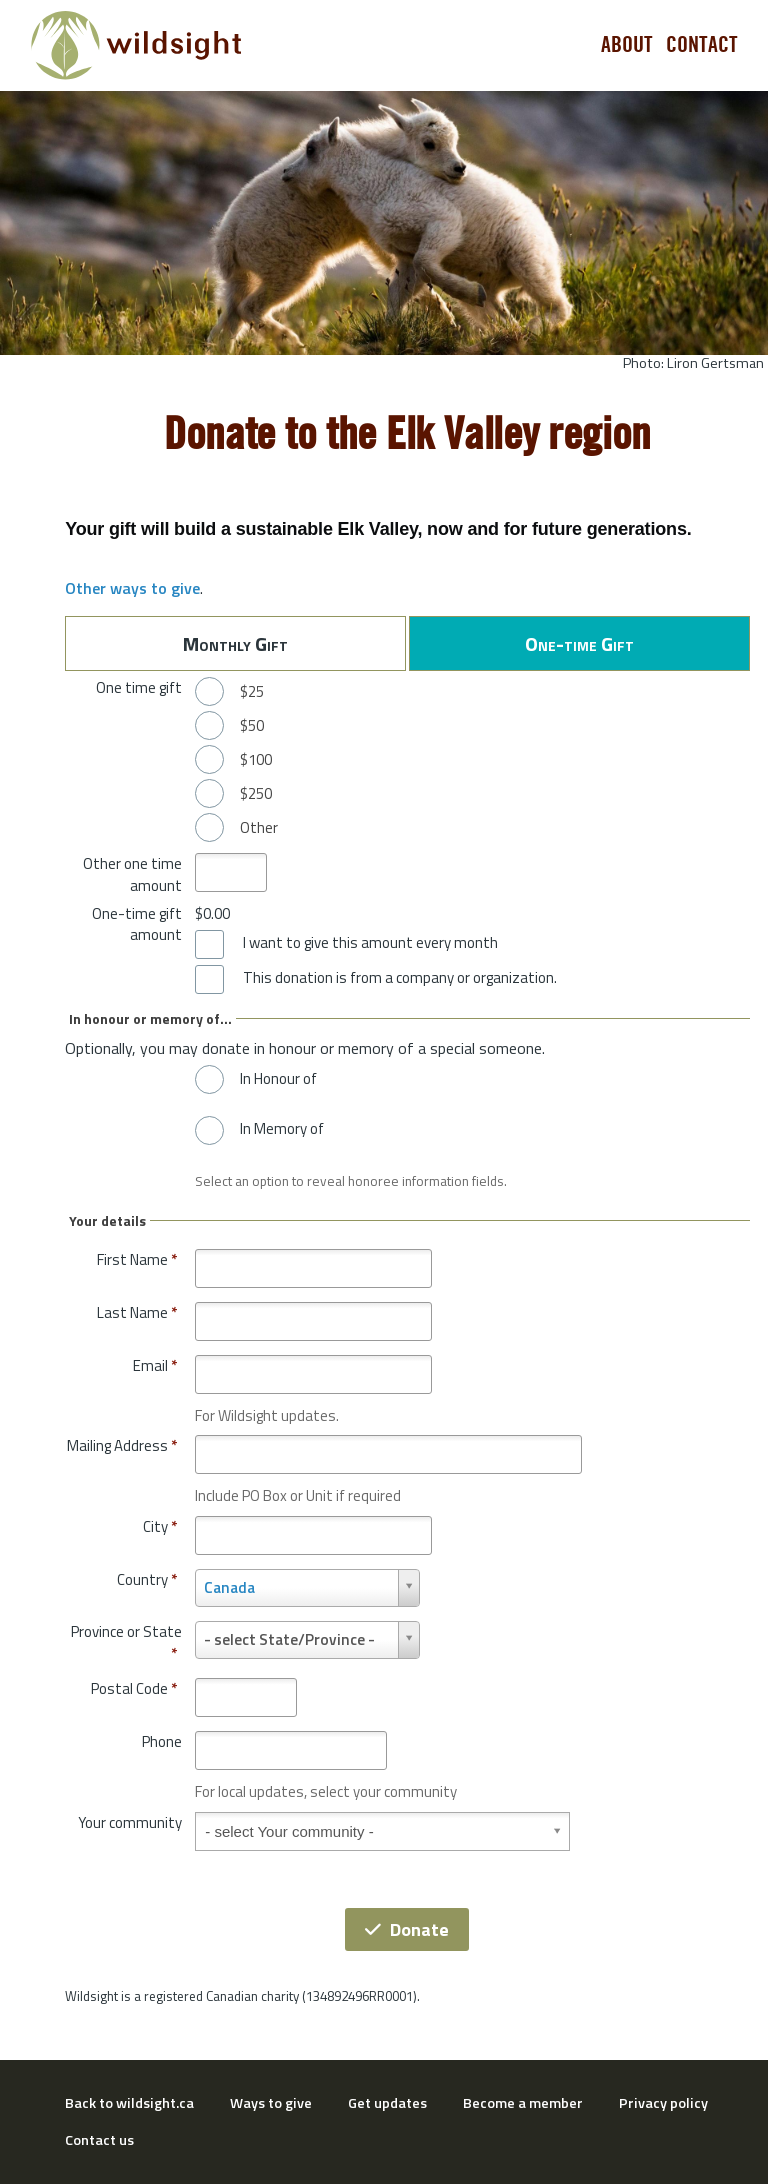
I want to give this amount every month (370, 943)
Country (147, 1579)
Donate (407, 1929)
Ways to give (271, 2103)
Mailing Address (122, 1445)
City (160, 1526)
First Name (137, 1259)
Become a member (523, 2103)
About (627, 45)
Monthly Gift (235, 643)
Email (155, 1365)
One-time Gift (579, 643)
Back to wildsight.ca (129, 2103)
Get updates (387, 2103)
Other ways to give (132, 588)
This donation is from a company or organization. (400, 978)
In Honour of (278, 1079)
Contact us (99, 2140)
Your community (130, 1822)
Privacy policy (663, 2103)
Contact (702, 45)
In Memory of (282, 1129)
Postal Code (134, 1688)
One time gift (139, 687)
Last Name (137, 1312)
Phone (162, 1741)
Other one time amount (132, 874)
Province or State (126, 1642)
